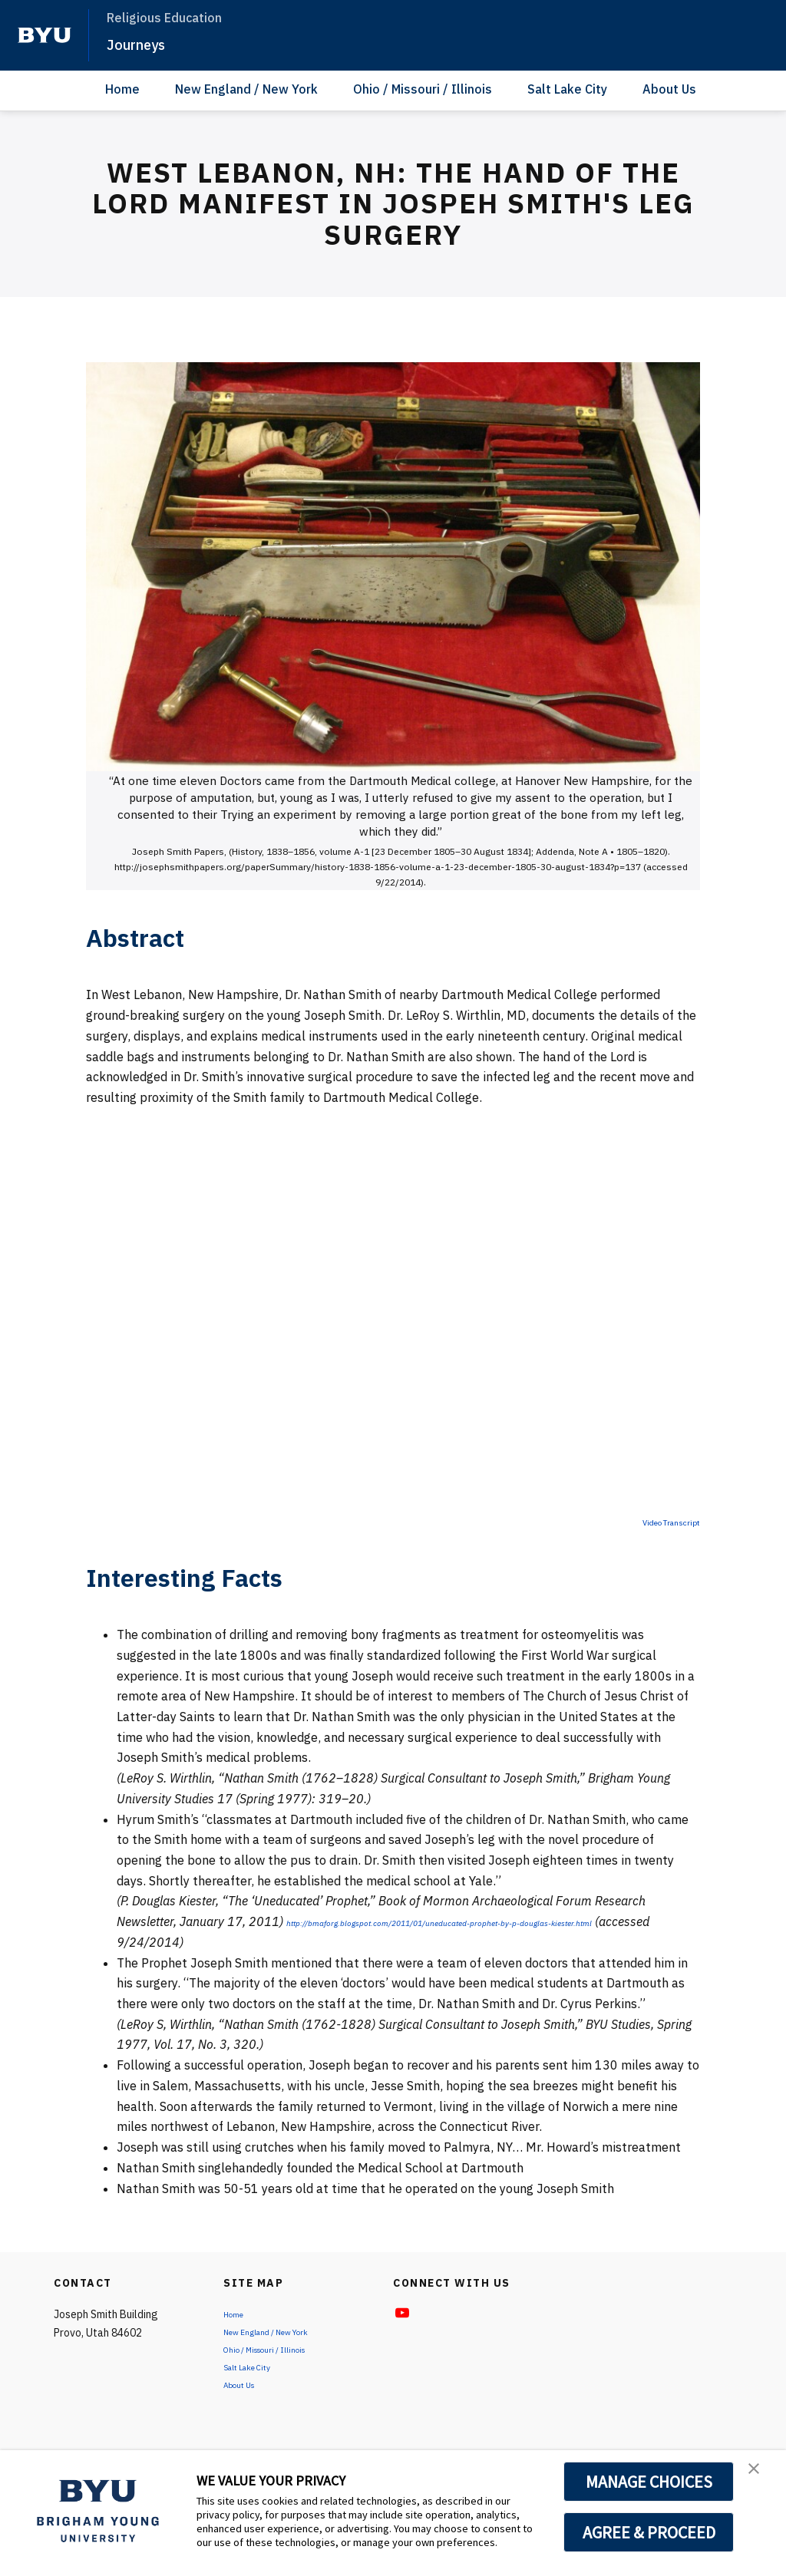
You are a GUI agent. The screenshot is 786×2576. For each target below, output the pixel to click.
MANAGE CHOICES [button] (649, 2481)
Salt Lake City (567, 89)
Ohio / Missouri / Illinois (422, 89)
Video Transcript (653, 1521)
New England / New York (246, 89)
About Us (669, 89)
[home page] (44, 35)
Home (122, 89)
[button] (760, 2477)
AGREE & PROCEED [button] (649, 2532)
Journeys (146, 43)
